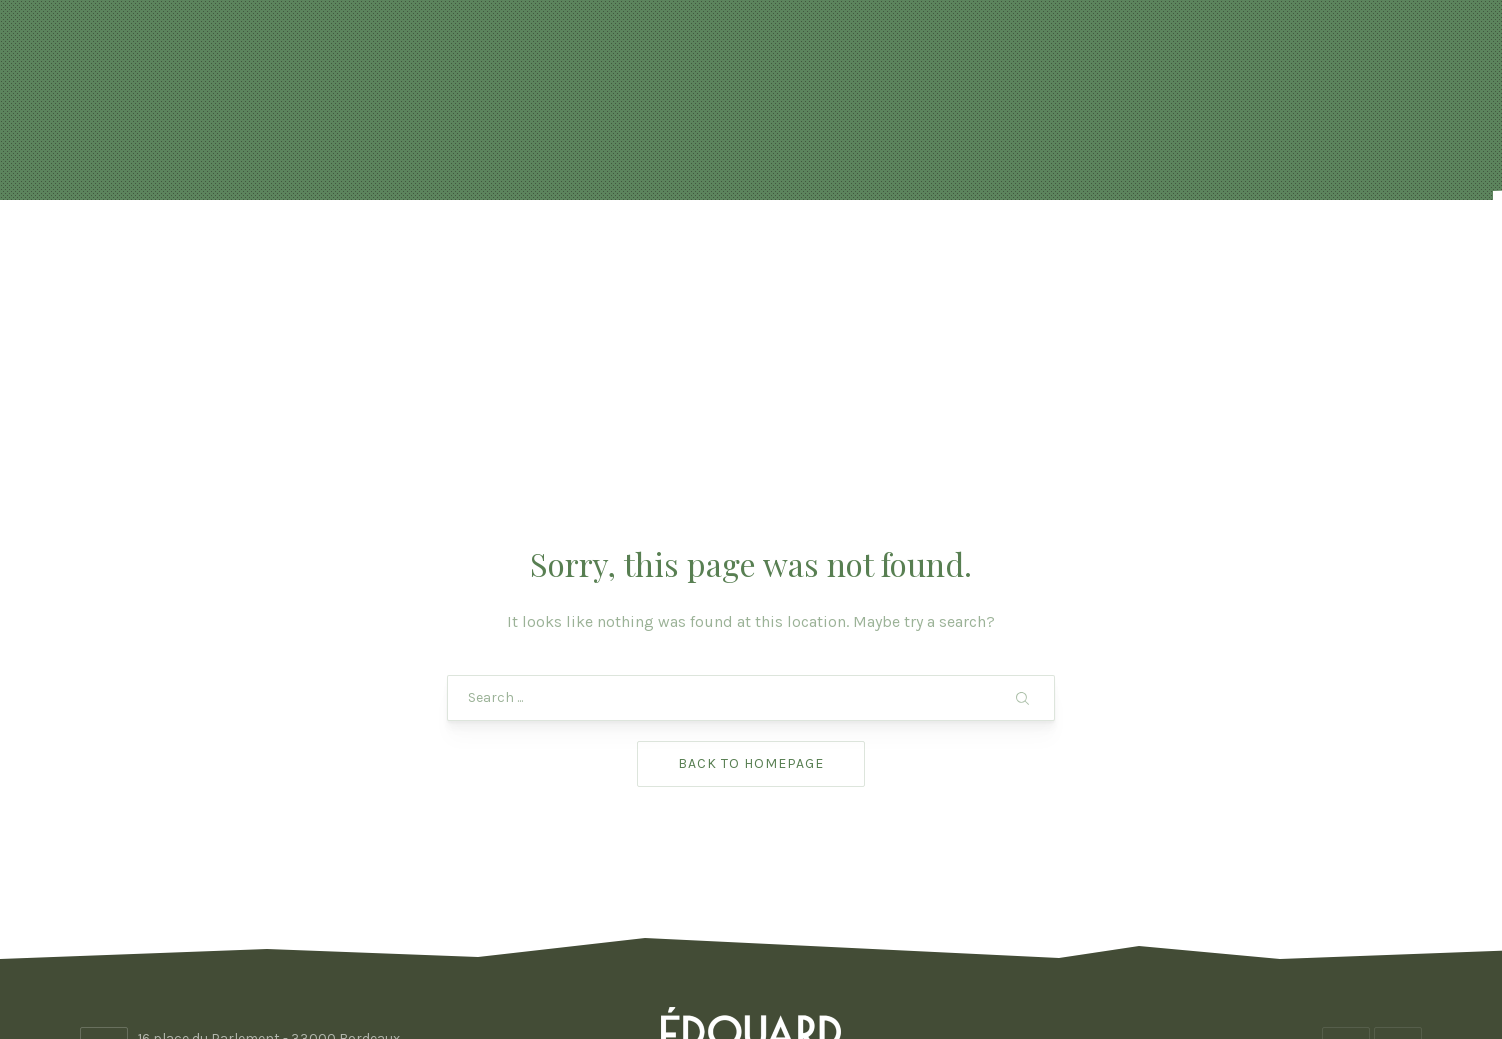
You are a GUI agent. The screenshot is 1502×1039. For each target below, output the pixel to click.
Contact (1249, 249)
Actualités (406, 249)
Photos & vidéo (1071, 249)
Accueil (251, 249)
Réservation (599, 249)
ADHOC (911, 966)
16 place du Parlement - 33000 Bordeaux (269, 878)
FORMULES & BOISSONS (838, 249)
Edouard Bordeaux (745, 966)
